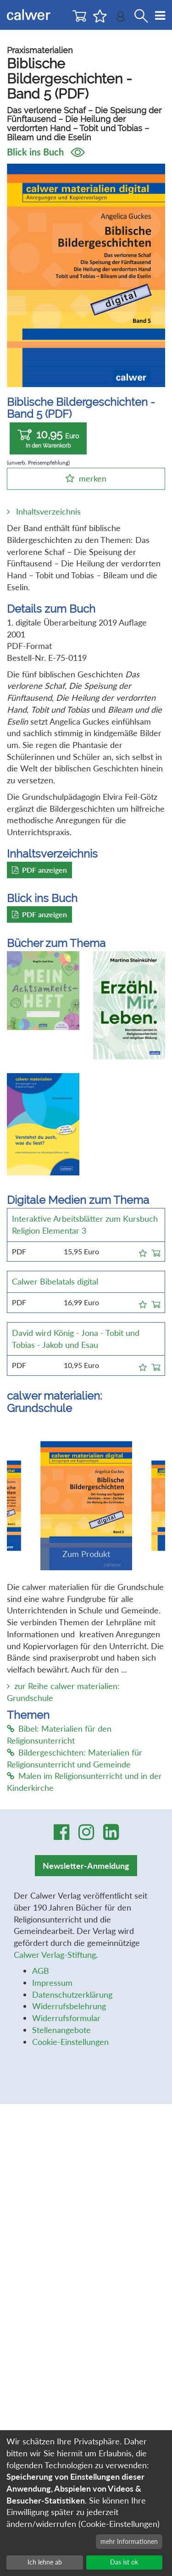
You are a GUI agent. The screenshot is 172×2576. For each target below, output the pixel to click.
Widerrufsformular (66, 2018)
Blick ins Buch (46, 151)
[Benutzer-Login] (121, 18)
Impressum (52, 1983)
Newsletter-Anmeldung (86, 1866)
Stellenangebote (61, 2030)
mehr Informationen (129, 2541)
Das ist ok (124, 2562)
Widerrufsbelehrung (69, 2006)
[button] (143, 1251)
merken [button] (92, 478)
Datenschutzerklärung (72, 1994)
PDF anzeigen (39, 869)
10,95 (48, 438)
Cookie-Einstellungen (70, 2042)
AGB (40, 1971)
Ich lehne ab (45, 2562)
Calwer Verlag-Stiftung (55, 1955)
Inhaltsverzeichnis (48, 511)
